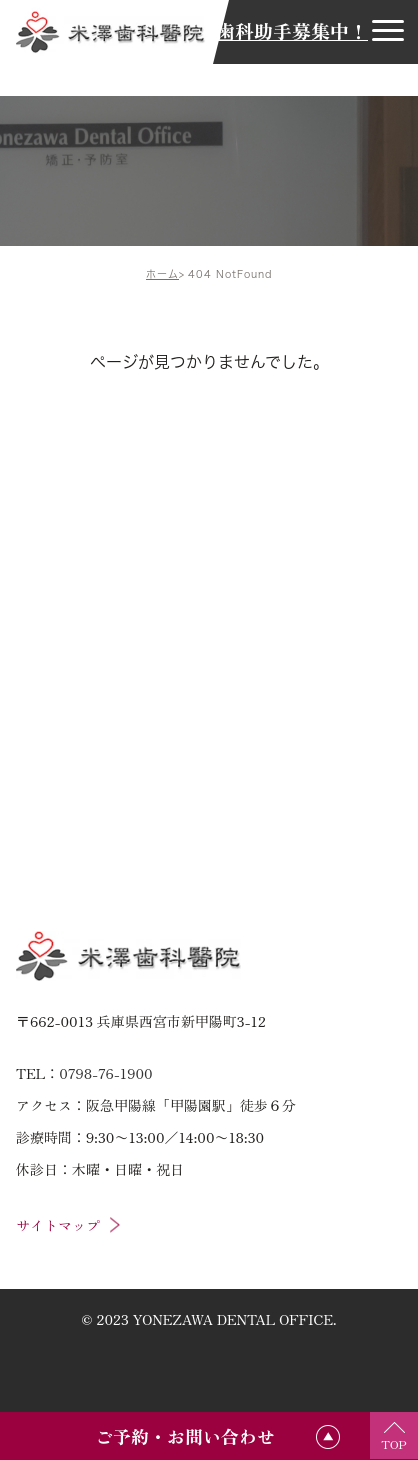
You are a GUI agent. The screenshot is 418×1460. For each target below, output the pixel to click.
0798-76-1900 (105, 1073)
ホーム (162, 274)
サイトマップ (58, 1225)
